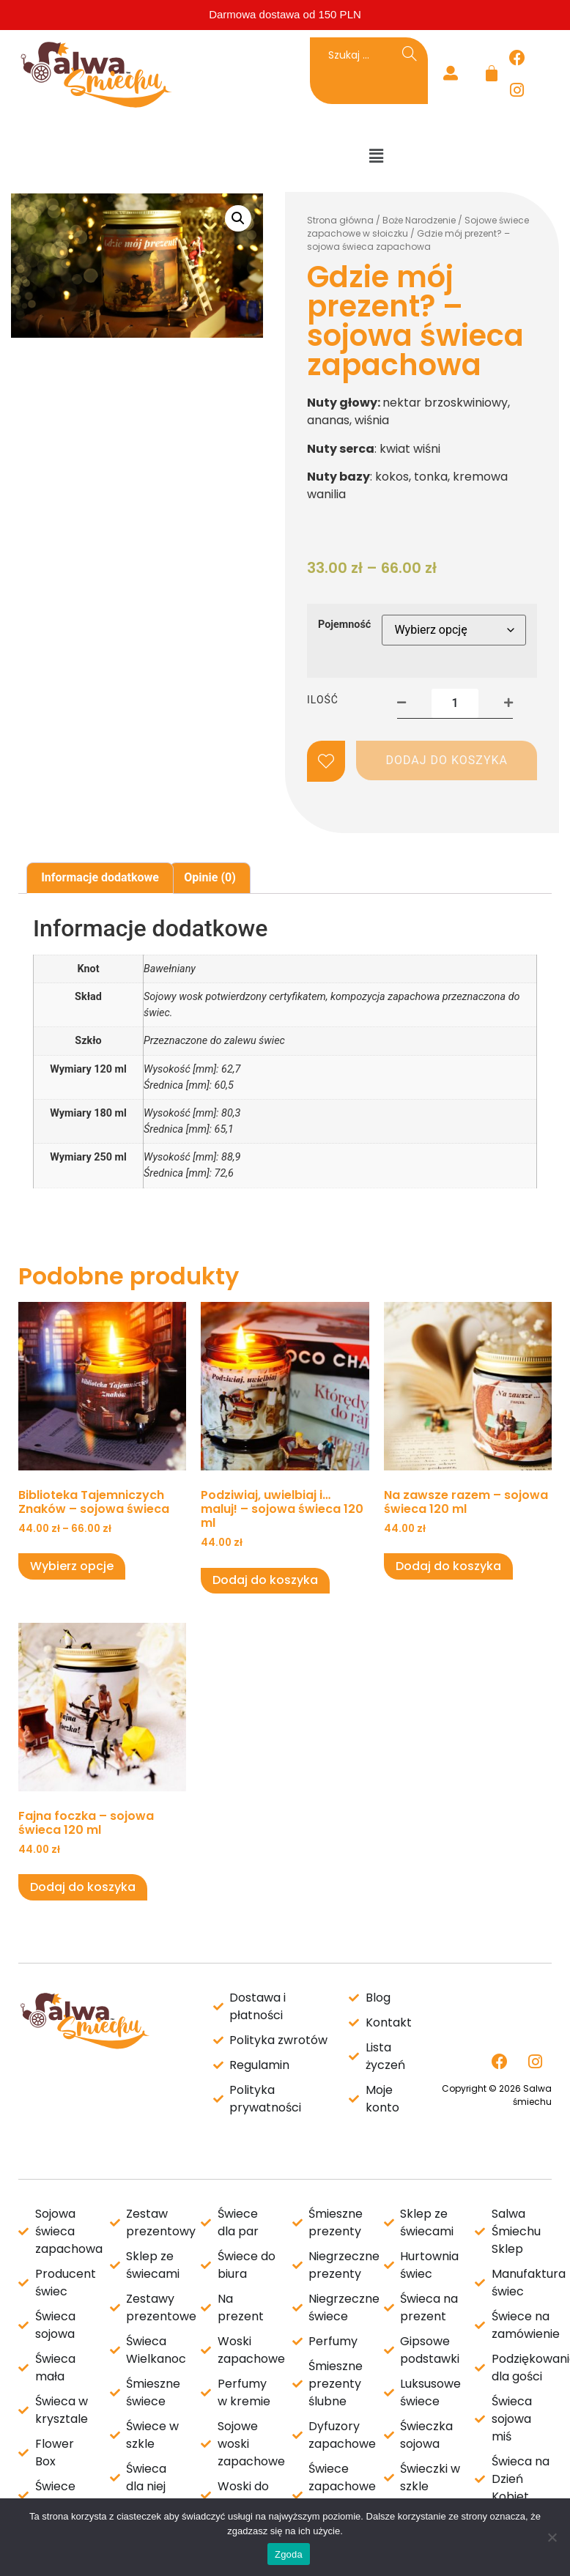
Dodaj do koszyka (446, 760)
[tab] (100, 878)
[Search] (409, 55)
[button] (376, 156)
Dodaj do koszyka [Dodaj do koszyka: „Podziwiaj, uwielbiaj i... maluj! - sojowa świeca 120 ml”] (265, 1580)
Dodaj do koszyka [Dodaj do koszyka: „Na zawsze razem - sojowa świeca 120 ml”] (448, 1566)
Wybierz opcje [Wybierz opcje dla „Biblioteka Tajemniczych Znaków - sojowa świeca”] (72, 1566)
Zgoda (289, 2554)
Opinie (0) (209, 877)
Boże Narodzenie (419, 220)
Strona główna (340, 220)
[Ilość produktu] (455, 703)
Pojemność (344, 625)
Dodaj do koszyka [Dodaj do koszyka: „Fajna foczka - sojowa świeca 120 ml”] (83, 1887)
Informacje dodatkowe (100, 877)
